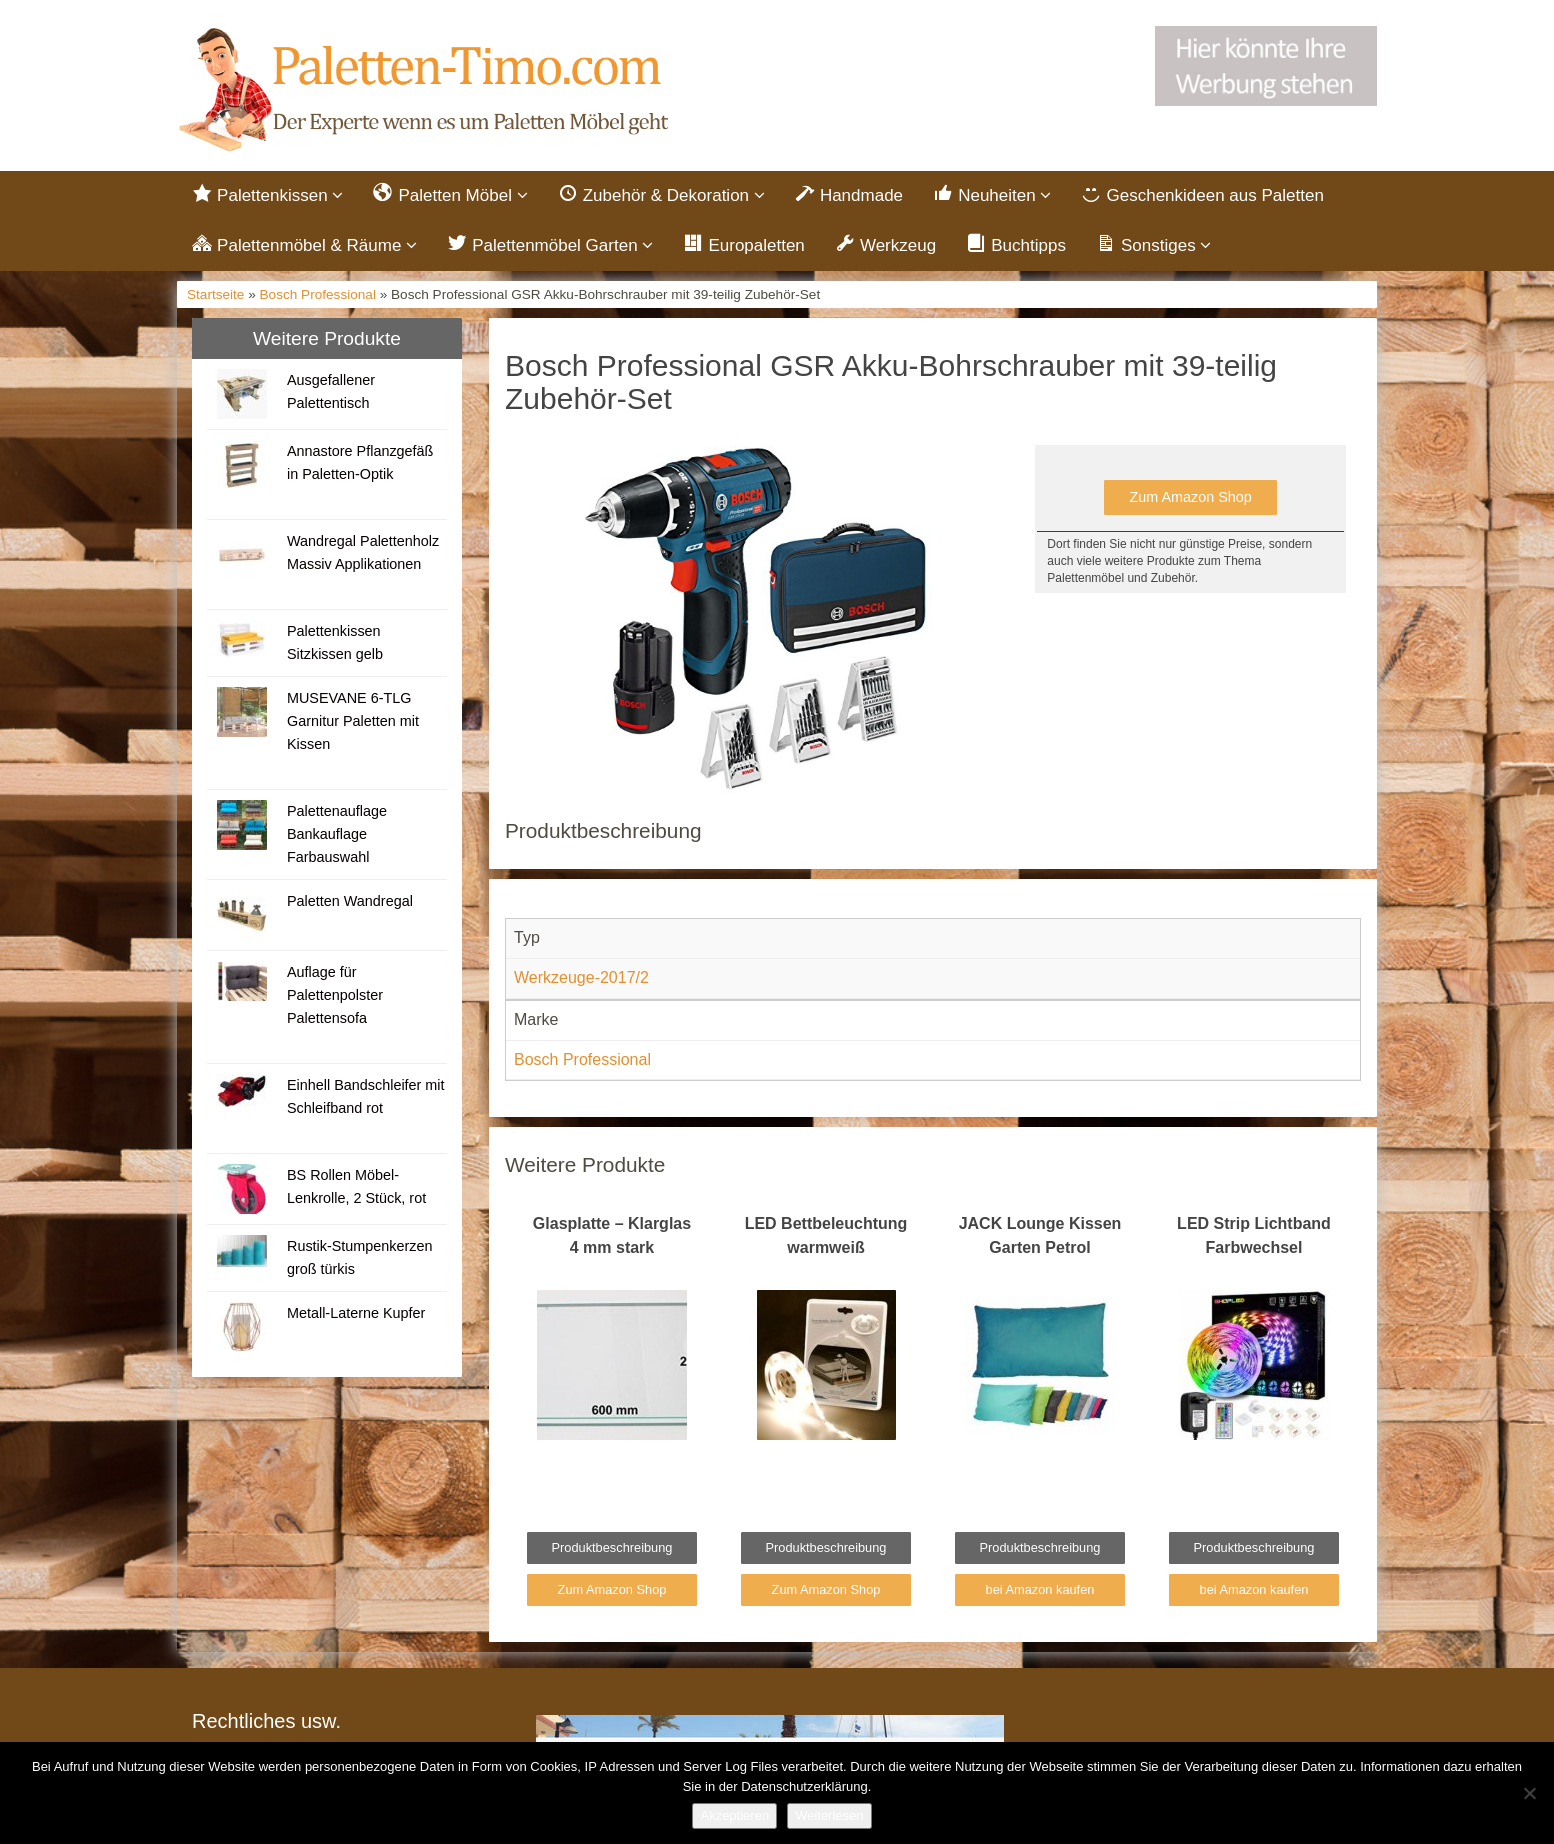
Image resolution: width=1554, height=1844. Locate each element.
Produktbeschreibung (612, 1547)
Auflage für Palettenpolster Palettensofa (335, 995)
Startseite (215, 294)
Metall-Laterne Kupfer (356, 1313)
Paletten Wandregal (350, 901)
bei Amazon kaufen (1040, 1589)
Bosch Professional (318, 294)
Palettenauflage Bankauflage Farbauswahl (337, 834)
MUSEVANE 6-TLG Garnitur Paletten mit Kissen (353, 721)
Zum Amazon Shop (1190, 497)
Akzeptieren (734, 1815)
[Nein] (1529, 1793)
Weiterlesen (829, 1815)
